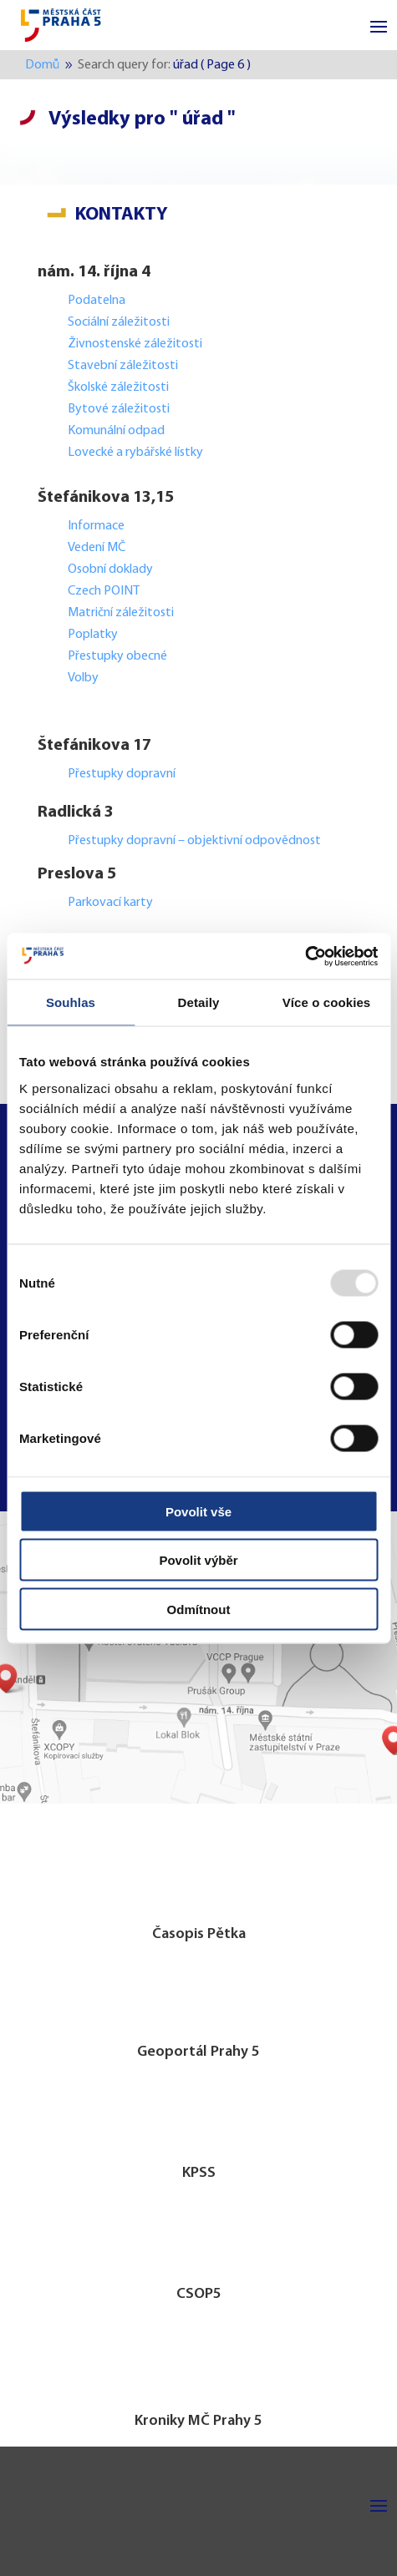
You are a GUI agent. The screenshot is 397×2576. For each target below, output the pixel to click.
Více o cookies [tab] (326, 1002)
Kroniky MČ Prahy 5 (198, 2421)
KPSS (199, 2173)
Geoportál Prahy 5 (198, 2052)
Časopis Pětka (199, 1934)
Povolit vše (198, 1511)
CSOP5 (198, 2294)
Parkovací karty (110, 902)
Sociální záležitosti (119, 322)
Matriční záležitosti (121, 613)
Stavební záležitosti (123, 365)
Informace (96, 526)
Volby (83, 678)
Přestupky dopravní (123, 774)
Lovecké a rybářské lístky (137, 452)
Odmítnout (199, 1609)
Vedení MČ (96, 547)
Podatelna (96, 300)
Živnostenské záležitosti (135, 344)
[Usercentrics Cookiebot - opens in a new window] (305, 956)
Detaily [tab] (199, 1002)
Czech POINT (104, 591)
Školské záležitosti (118, 387)
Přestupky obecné (117, 656)
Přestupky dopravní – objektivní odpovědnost (194, 841)
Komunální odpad (116, 431)
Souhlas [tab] (70, 1002)
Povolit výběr (198, 1560)
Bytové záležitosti (119, 409)
